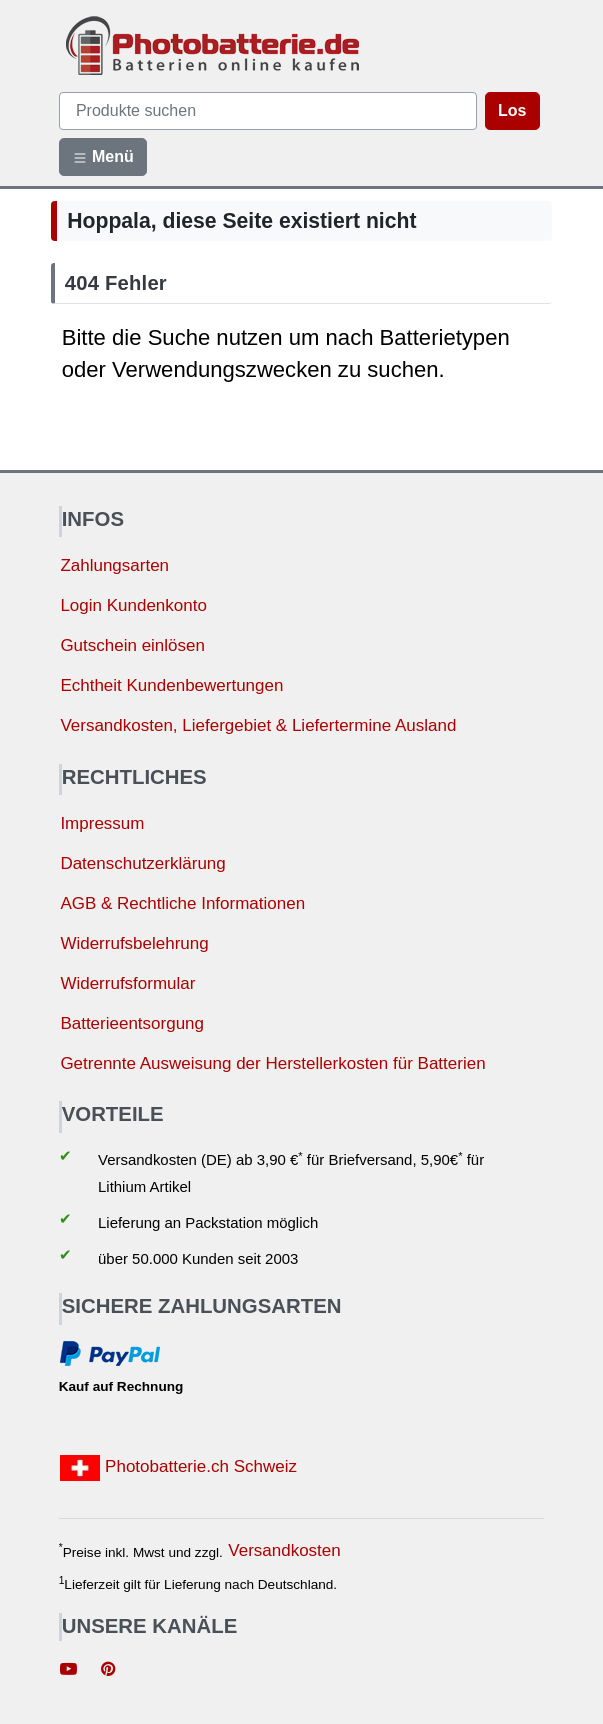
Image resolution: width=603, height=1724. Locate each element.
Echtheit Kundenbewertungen (171, 685)
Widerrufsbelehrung (134, 943)
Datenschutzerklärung (142, 863)
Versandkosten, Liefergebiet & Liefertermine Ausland (258, 725)
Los (512, 110)
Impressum (102, 823)
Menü (103, 157)
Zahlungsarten (114, 565)
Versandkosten (284, 1550)
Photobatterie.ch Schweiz (178, 1468)
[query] (268, 111)
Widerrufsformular (127, 983)
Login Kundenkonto (133, 605)
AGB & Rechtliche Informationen (182, 903)
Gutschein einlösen (132, 645)
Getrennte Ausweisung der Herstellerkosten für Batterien (272, 1063)
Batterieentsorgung (132, 1023)
